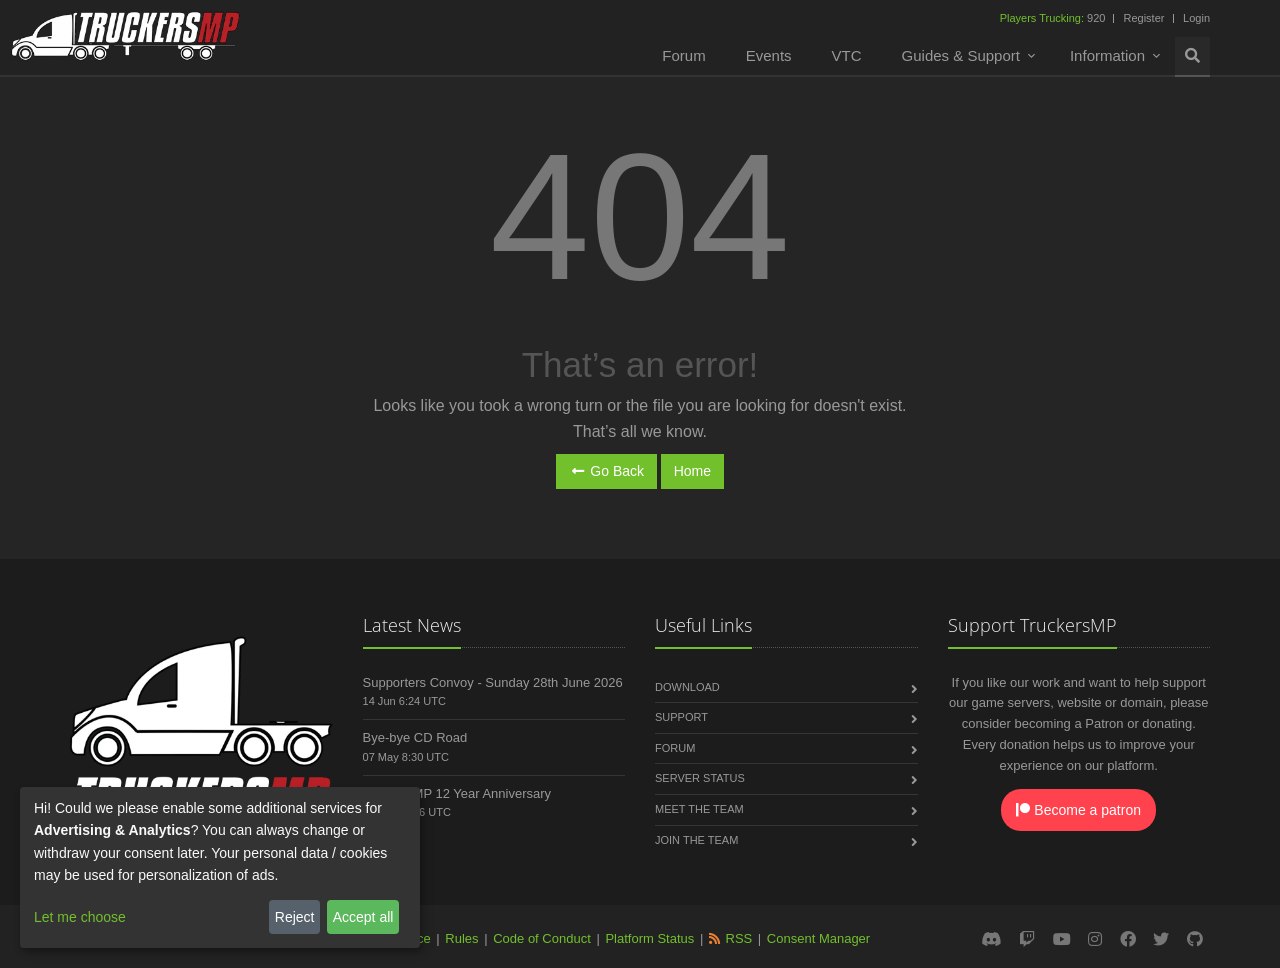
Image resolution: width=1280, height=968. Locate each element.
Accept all (363, 917)
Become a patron (1078, 810)
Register (1143, 18)
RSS (739, 938)
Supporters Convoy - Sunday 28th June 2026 (493, 682)
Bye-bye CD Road (415, 737)
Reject (295, 917)
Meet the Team (699, 809)
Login (1196, 18)
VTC (847, 55)
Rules (461, 938)
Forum (683, 55)
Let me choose (80, 917)
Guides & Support (961, 55)
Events (769, 55)
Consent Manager (818, 938)
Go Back (606, 471)
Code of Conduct (542, 938)
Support (681, 717)
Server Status (700, 778)
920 (1054, 18)
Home (692, 471)
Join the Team (696, 840)
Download (687, 687)
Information (1107, 55)
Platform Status (649, 938)
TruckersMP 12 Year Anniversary (457, 793)
